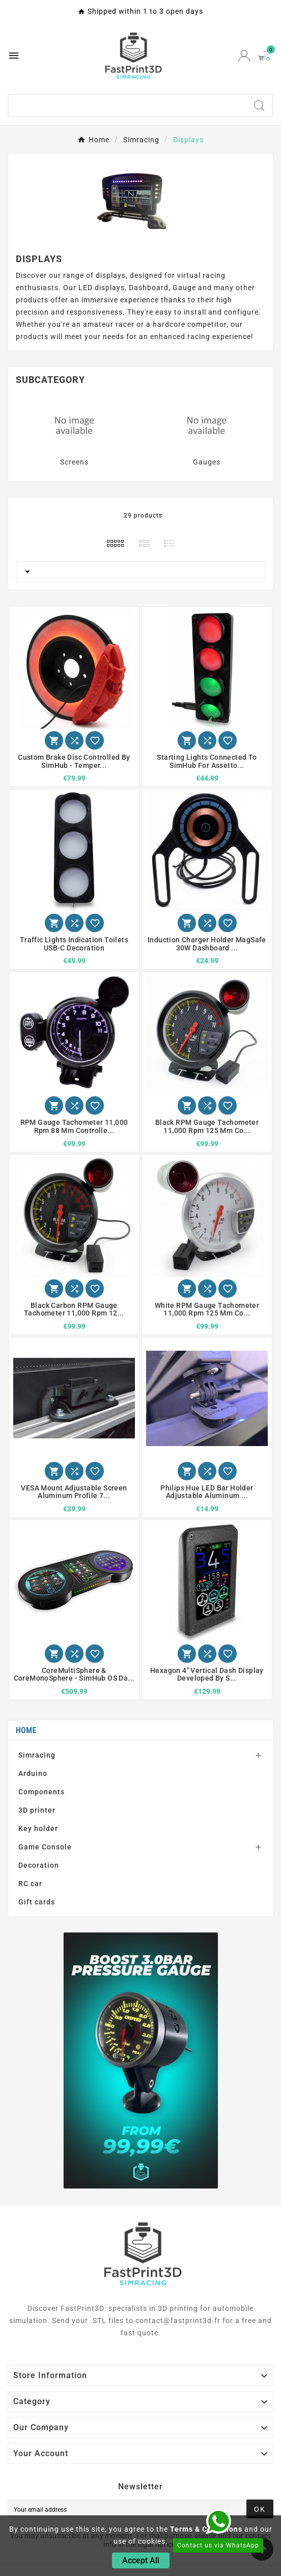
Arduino (32, 1773)
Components (41, 1792)
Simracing (36, 1755)
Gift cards (36, 1902)
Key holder (38, 1828)
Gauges (206, 462)
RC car (30, 1883)
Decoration (38, 1865)
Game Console (45, 1847)
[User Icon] (244, 56)
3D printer (36, 1810)
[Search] (127, 105)
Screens (74, 462)
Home (26, 1730)
